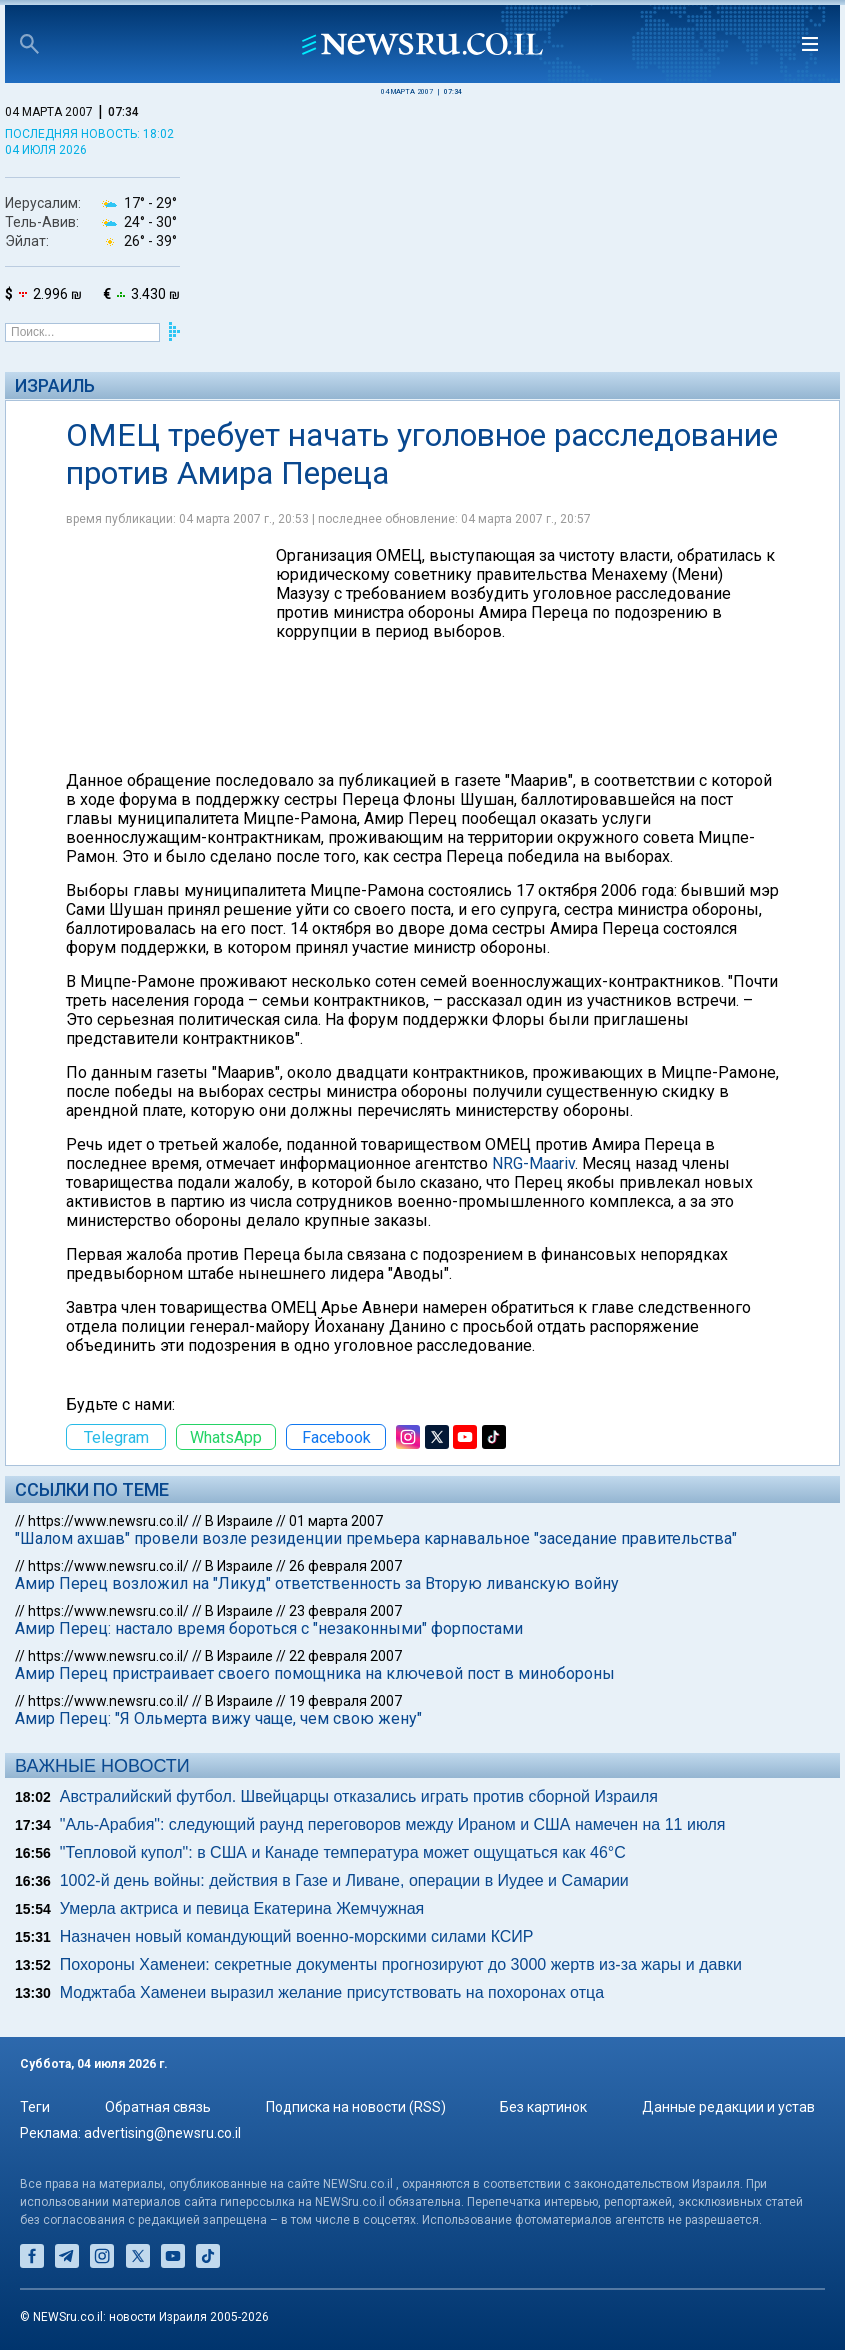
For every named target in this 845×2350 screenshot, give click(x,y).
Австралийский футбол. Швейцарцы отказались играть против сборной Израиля (359, 1796)
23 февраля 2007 (345, 1611)
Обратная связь (158, 2107)
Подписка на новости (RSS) (356, 2107)
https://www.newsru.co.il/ (108, 1521)
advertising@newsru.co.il (162, 2133)
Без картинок (543, 2107)
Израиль (55, 385)
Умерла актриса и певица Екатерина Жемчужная (242, 1908)
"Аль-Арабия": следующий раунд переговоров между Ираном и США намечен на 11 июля (393, 1824)
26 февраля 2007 (345, 1566)
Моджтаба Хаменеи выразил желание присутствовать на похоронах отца (332, 1992)
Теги (35, 2107)
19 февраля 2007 (345, 1701)
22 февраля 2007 (345, 1656)
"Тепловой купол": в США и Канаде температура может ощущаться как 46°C (343, 1852)
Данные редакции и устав (728, 2107)
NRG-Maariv (533, 1163)
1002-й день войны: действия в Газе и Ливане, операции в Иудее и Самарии (344, 1880)
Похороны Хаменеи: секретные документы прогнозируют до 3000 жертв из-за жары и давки (401, 1964)
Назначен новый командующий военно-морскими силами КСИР (297, 1936)
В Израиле (239, 1521)
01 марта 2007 (336, 1521)
